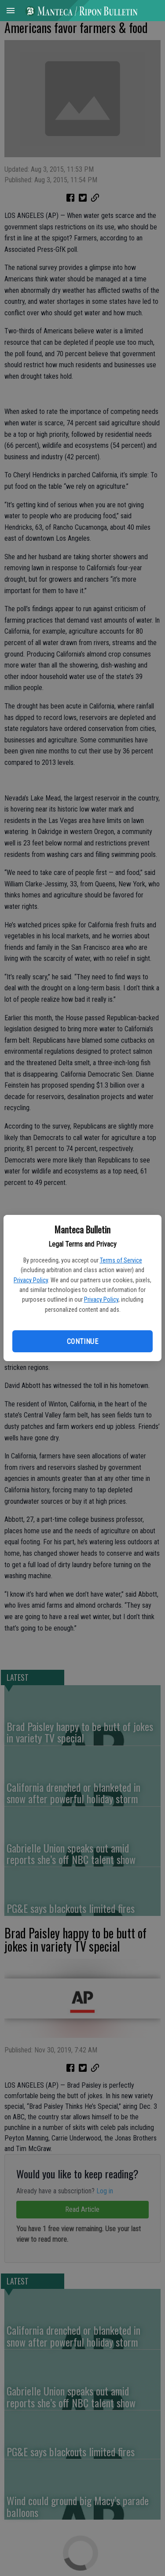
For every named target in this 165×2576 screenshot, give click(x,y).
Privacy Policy (31, 1280)
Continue (82, 1341)
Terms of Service (121, 1260)
